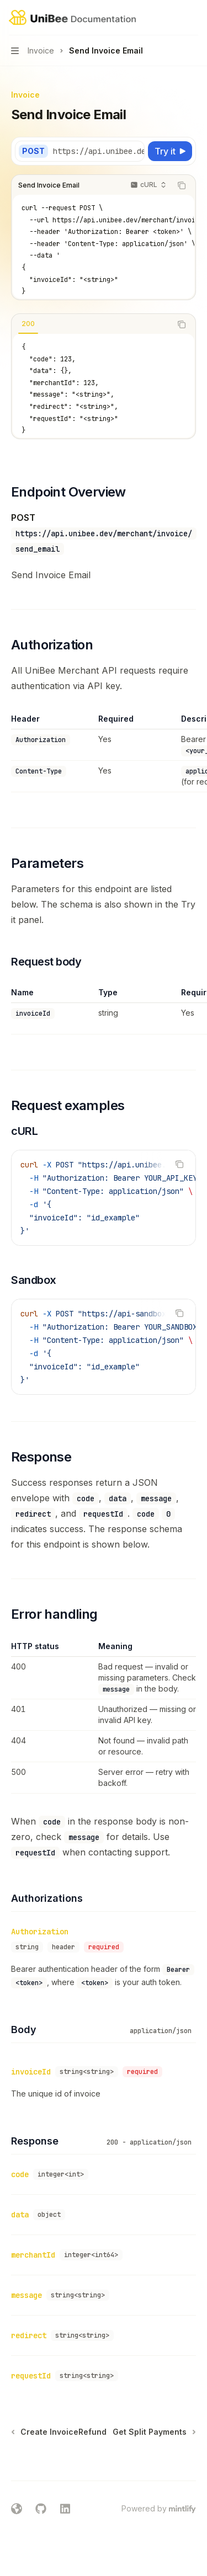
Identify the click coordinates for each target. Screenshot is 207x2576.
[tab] (28, 323)
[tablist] (91, 324)
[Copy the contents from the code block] (181, 185)
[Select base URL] (105, 151)
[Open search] (172, 17)
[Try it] (170, 151)
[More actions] (192, 17)
